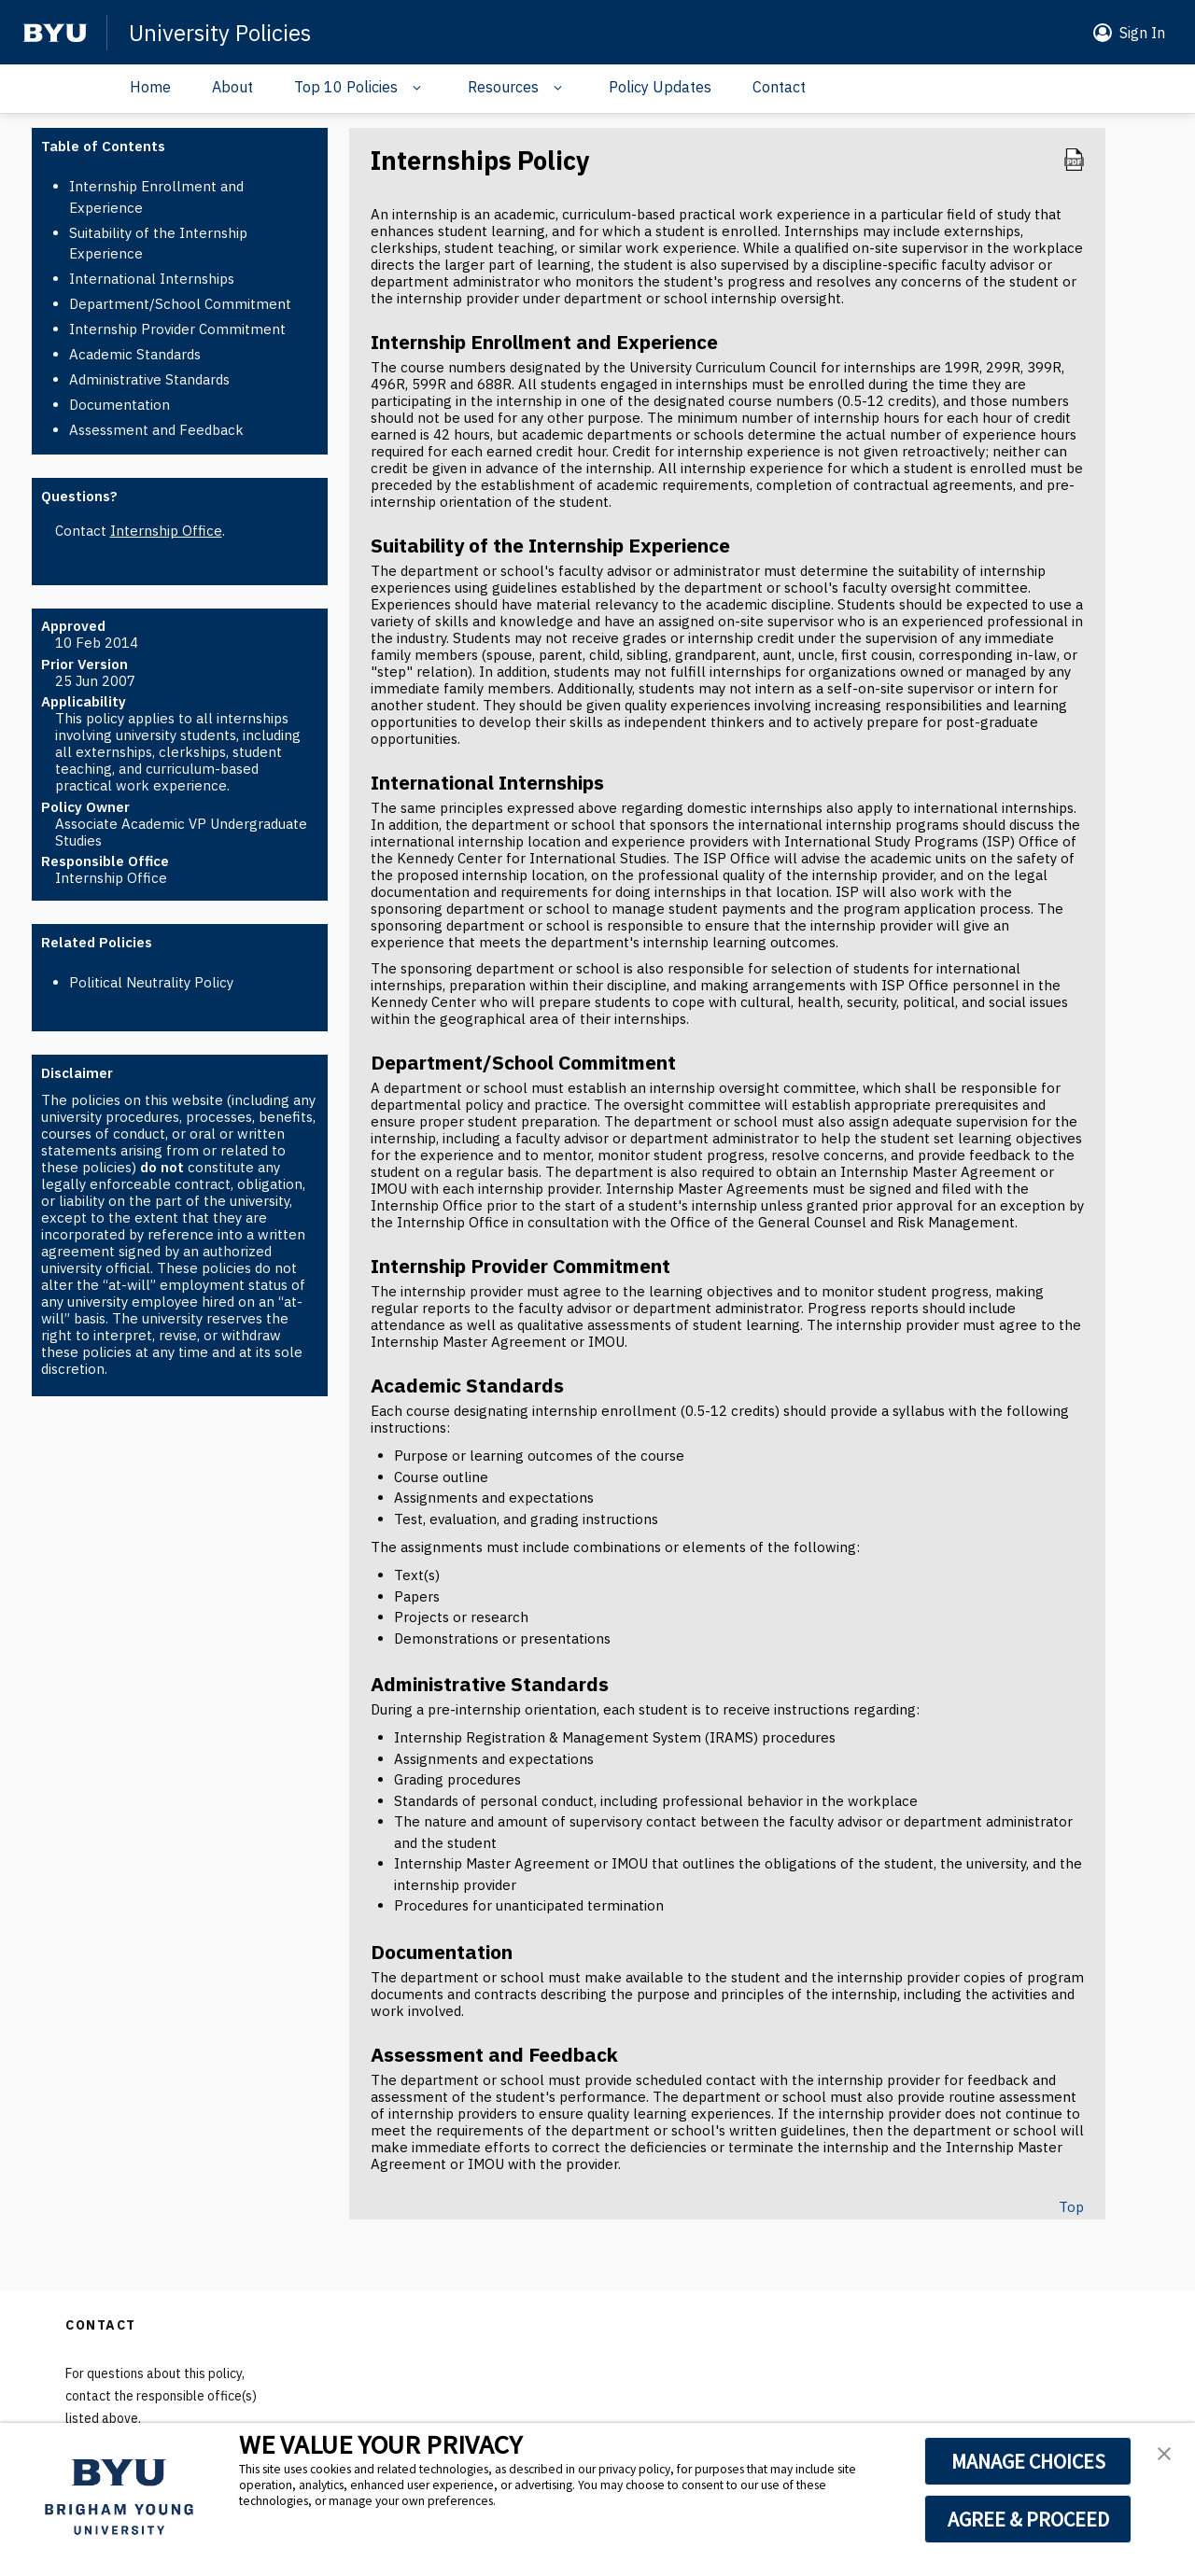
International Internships (151, 278)
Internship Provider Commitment (177, 329)
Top (1071, 2207)
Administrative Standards (149, 379)
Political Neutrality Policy (151, 982)
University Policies (220, 32)
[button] (360, 89)
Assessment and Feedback (156, 430)
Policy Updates (660, 86)
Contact (779, 86)
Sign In (1142, 32)
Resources (503, 86)
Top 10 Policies (346, 86)
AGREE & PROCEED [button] (1028, 2519)
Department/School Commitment (180, 304)
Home (150, 86)
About (232, 86)
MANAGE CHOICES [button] (1028, 2461)
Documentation (119, 404)
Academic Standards (135, 354)
